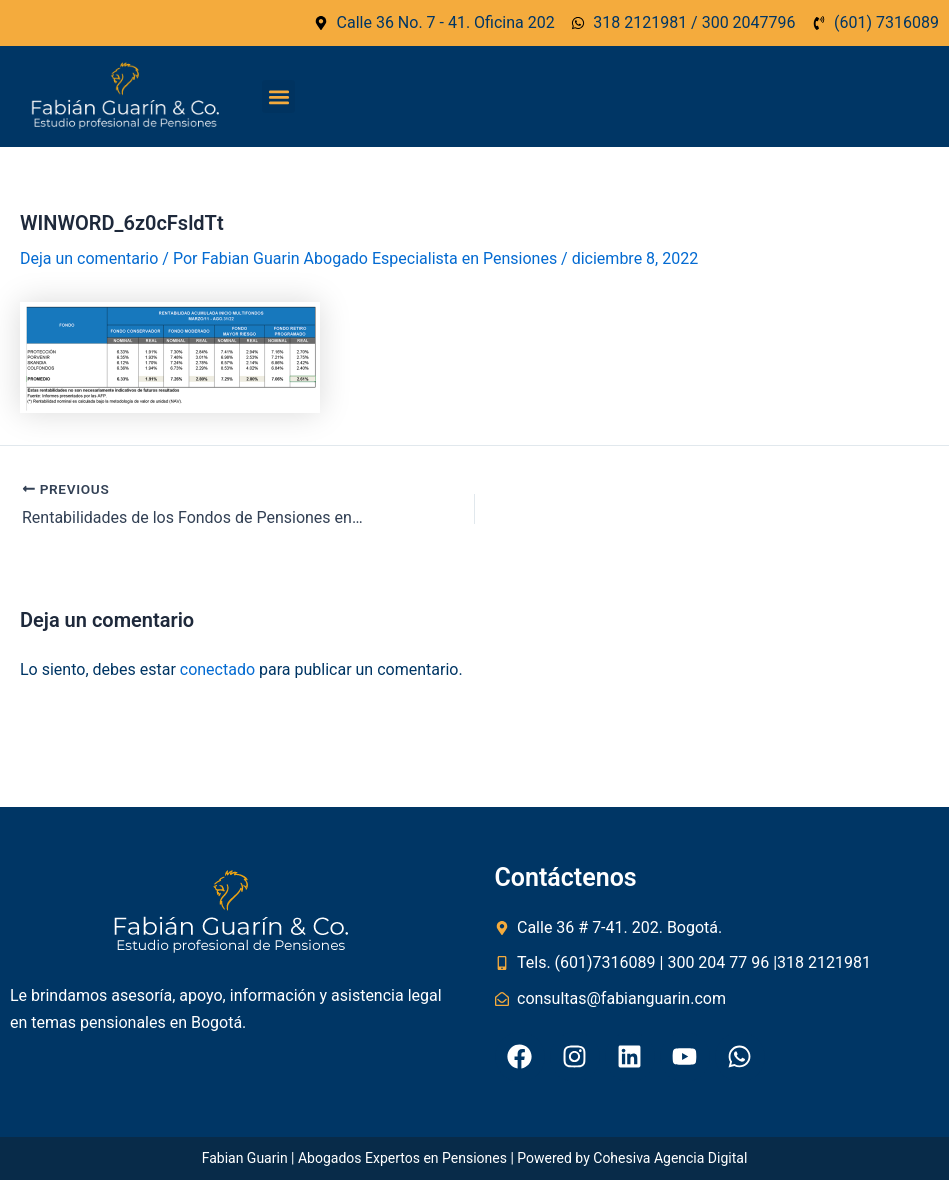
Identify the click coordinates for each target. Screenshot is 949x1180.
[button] (278, 96)
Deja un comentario (89, 258)
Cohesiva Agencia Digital (670, 1158)
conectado (217, 669)
